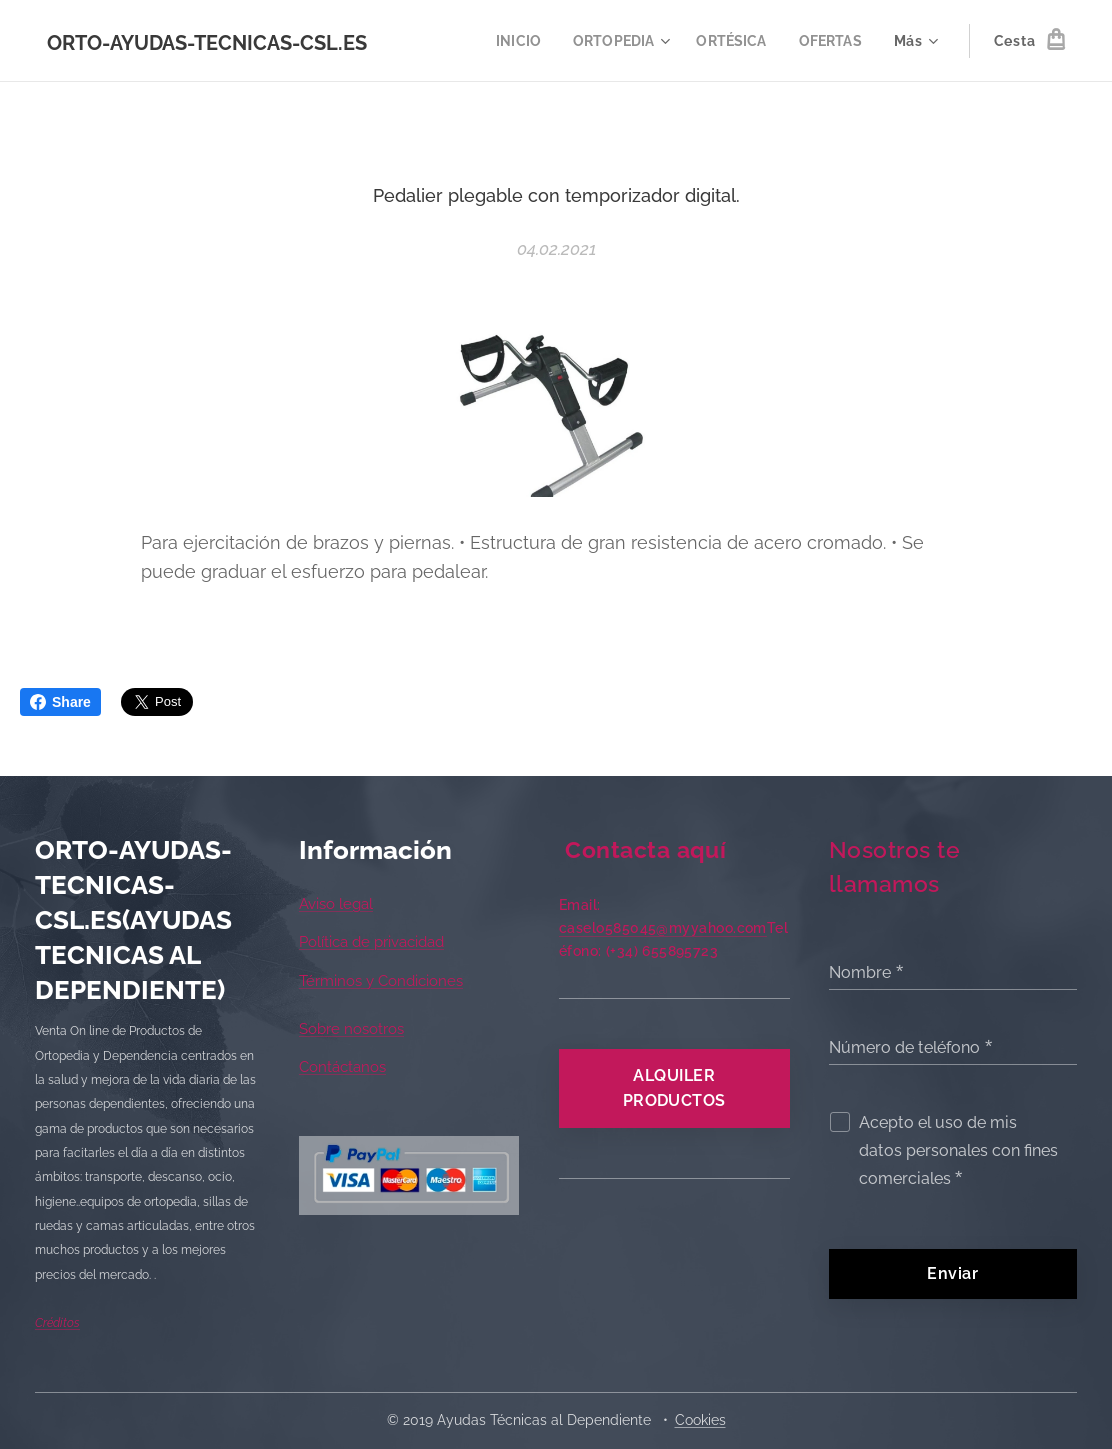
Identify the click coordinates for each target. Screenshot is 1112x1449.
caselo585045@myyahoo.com (663, 928)
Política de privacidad (371, 943)
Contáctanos (342, 1068)
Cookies (700, 1420)
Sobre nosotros (351, 1029)
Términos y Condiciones (381, 981)
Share (60, 702)
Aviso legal (336, 904)
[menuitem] (509, 41)
